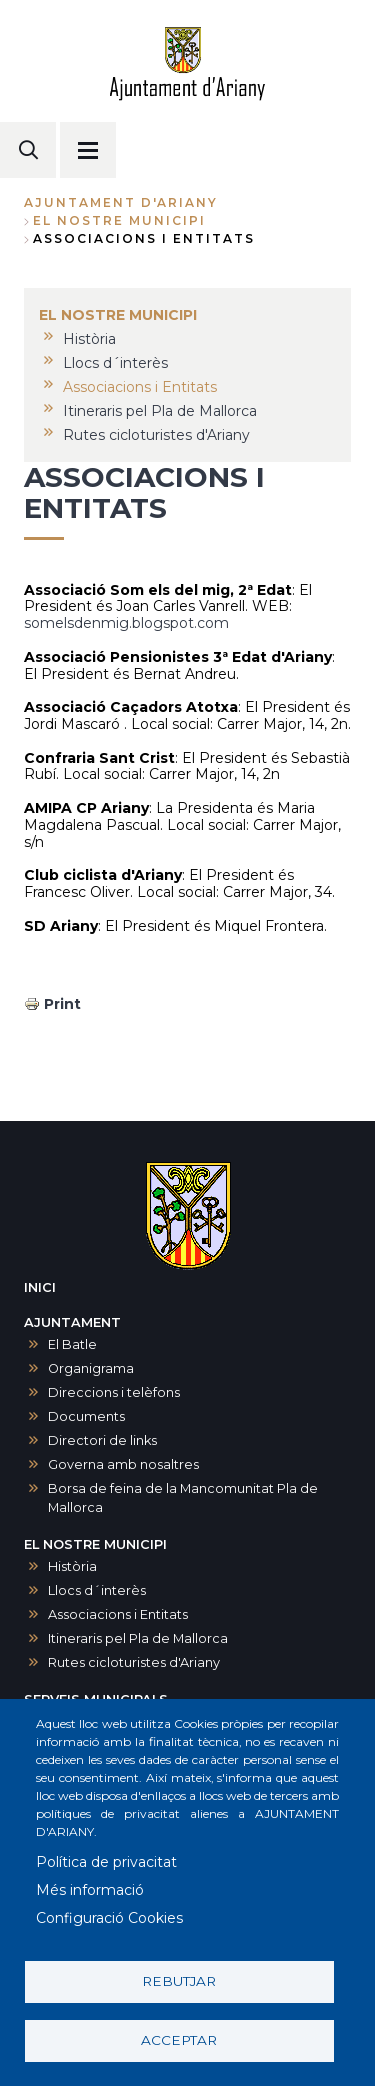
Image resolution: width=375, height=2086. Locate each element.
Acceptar (179, 2040)
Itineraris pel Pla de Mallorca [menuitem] (160, 411)
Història (72, 1566)
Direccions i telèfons (114, 1392)
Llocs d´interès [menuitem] (115, 363)
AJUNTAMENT (72, 1322)
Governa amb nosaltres (123, 1464)
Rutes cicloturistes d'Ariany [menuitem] (156, 435)
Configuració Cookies (109, 1918)
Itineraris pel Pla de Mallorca (138, 1638)
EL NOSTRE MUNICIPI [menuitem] (118, 315)
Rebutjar (179, 1981)
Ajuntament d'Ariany (121, 202)
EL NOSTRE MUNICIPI (119, 220)
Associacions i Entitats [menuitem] (140, 387)
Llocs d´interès (97, 1590)
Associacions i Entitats (118, 1614)
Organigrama (91, 1368)
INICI (40, 1287)
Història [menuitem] (89, 339)
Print (62, 1004)
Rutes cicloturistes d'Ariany (134, 1662)
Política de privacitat (106, 1862)
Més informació (90, 1890)
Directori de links (102, 1440)
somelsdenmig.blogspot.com (126, 623)
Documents (86, 1416)
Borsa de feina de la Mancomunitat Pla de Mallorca (183, 1498)
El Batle (72, 1344)
